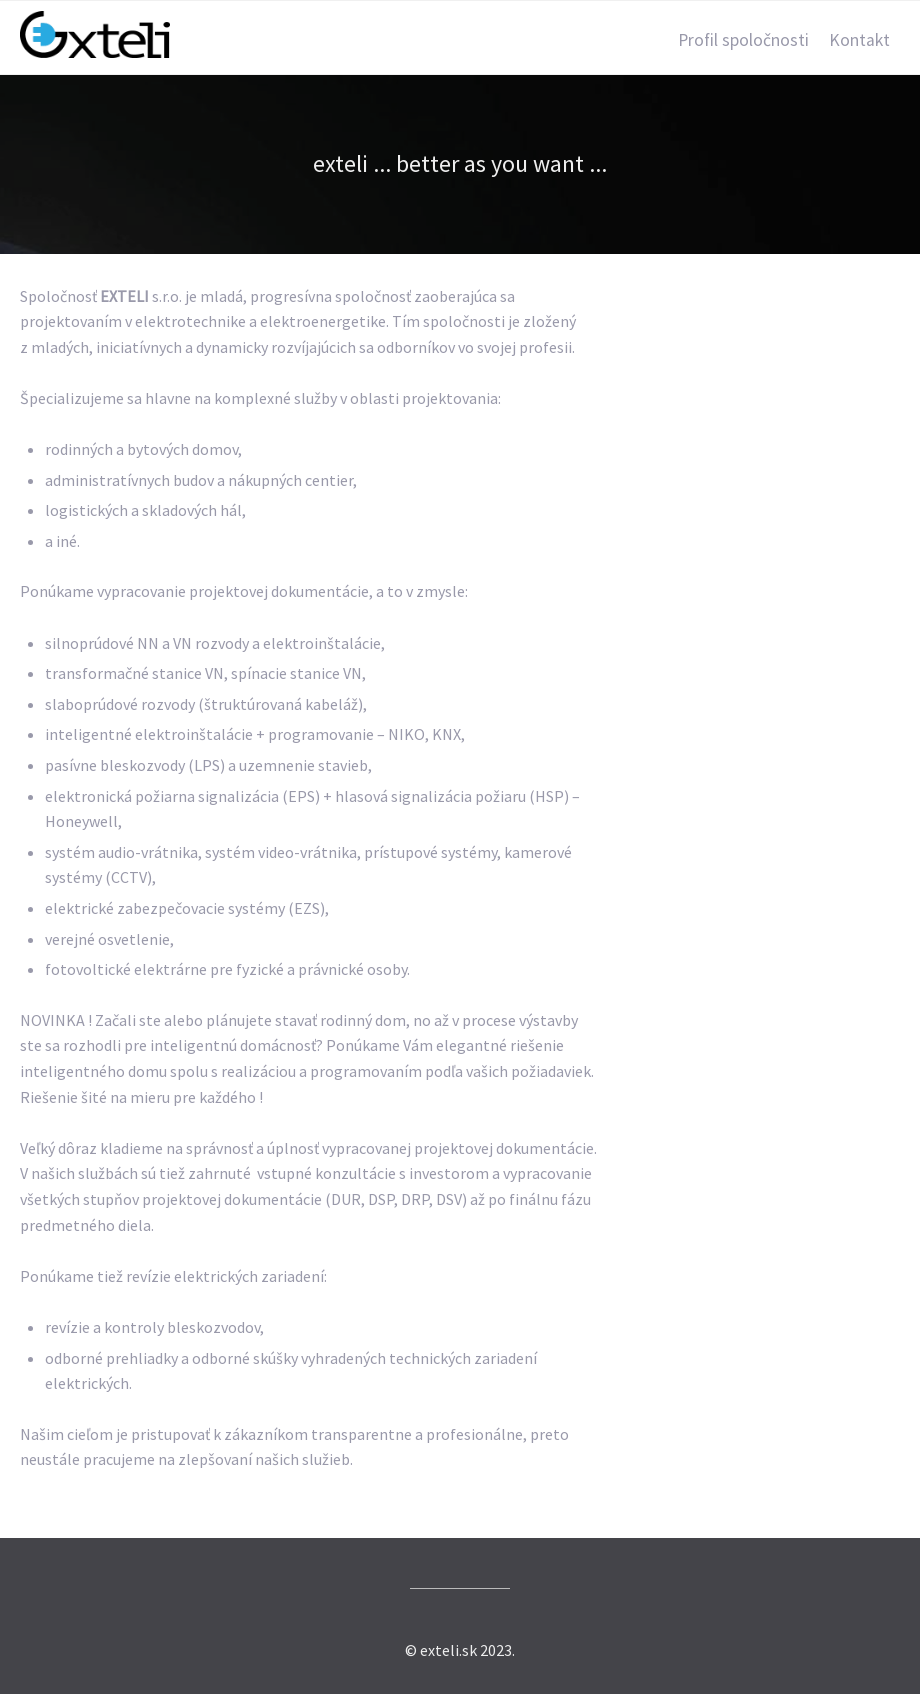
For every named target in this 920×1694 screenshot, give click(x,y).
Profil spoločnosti (743, 40)
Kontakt (859, 40)
